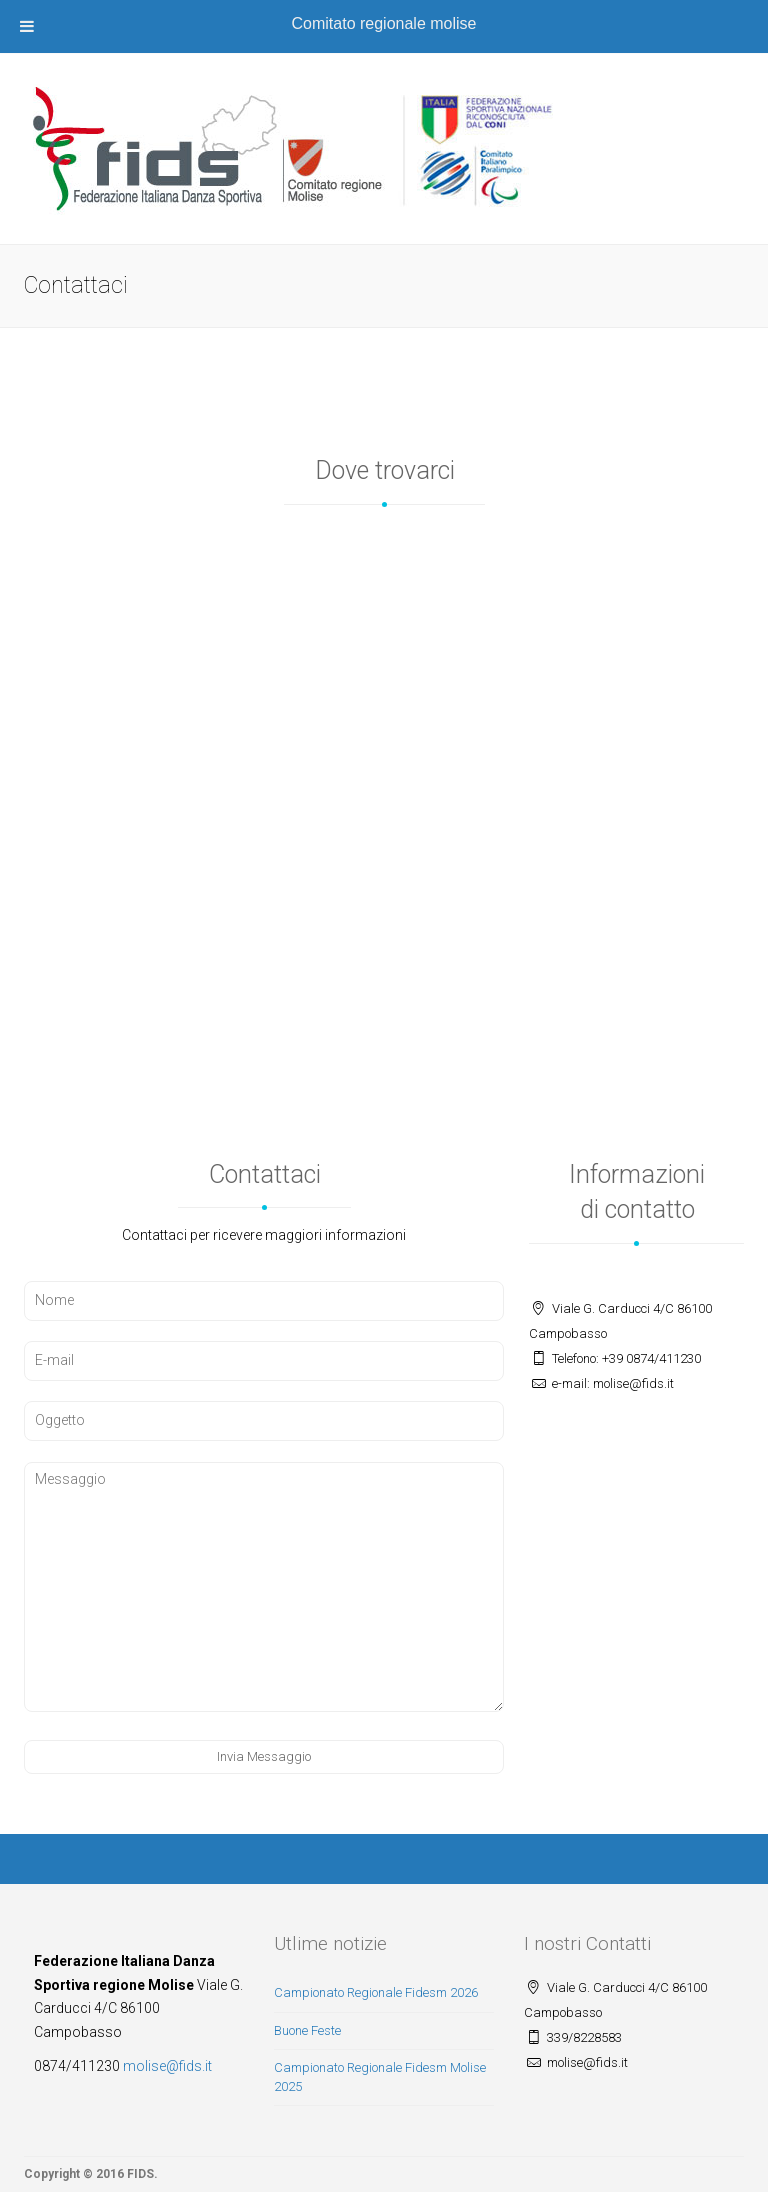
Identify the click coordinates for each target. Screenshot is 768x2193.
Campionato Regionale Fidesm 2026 (376, 1992)
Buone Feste (307, 2030)
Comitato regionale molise (384, 23)
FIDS (140, 2174)
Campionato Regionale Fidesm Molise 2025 (380, 2077)
